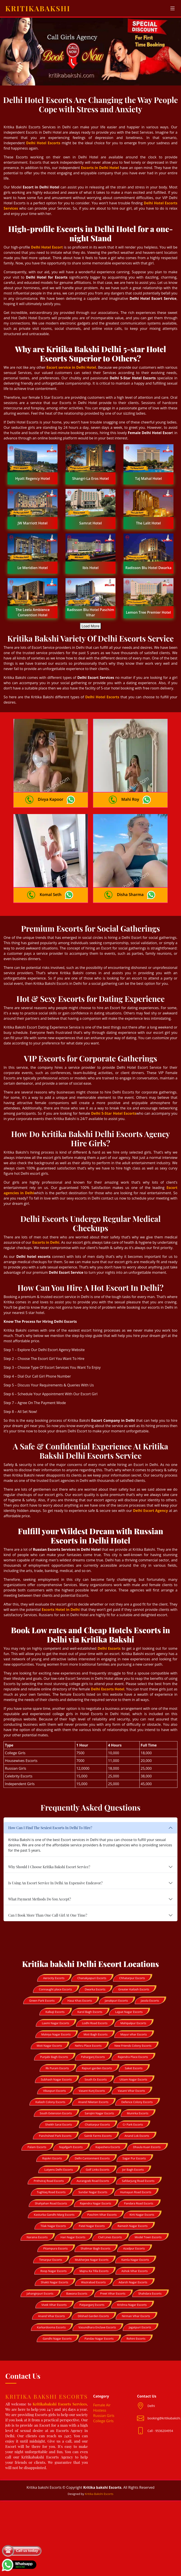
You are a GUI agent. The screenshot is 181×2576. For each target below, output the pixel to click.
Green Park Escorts (42, 1991)
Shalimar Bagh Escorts (95, 2239)
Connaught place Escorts (55, 1980)
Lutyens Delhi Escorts (58, 2160)
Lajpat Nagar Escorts (128, 2003)
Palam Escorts (36, 2138)
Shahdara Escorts (150, 2284)
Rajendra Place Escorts (133, 2048)
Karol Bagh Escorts (89, 2003)
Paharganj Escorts (93, 2048)
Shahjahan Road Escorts (51, 2194)
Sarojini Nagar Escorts (99, 2104)
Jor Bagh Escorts (133, 2160)
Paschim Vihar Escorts (102, 2205)
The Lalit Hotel (148, 523)
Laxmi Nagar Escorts (55, 2014)
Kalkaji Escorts (54, 2003)
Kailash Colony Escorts (50, 2093)
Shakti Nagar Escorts (54, 2273)
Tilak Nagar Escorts (53, 2217)
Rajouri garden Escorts (97, 2059)
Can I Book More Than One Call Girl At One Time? (47, 1906)
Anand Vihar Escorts (51, 2307)
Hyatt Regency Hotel (32, 478)
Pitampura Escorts (55, 2239)
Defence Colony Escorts (137, 2093)
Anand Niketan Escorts (93, 2093)
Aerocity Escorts (53, 1969)
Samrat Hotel (90, 523)
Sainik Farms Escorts (98, 2126)
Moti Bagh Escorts (95, 2025)
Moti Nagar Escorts (49, 2036)
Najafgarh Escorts (71, 2138)
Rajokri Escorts (52, 2149)
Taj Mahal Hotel (148, 478)
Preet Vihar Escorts (112, 2284)
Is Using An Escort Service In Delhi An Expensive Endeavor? (55, 1873)
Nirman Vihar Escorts (136, 2307)
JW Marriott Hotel (33, 523)
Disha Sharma (130, 885)
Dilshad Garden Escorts (93, 2307)
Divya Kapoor (50, 794)
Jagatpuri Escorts (140, 2318)
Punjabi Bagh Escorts (54, 2048)
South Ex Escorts (96, 2070)
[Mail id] (142, 2421)
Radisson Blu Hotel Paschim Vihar (90, 612)
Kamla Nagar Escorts (135, 2250)
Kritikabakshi (37, 8)
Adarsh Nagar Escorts (133, 2273)
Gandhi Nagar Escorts (57, 2329)
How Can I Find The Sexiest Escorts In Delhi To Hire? (50, 1818)
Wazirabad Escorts (93, 2273)
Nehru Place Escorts (88, 2036)
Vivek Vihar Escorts (54, 2295)
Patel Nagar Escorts (92, 2217)
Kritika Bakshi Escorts (99, 2485)
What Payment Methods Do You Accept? (39, 1889)
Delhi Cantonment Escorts (92, 2149)
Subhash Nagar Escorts (56, 2070)
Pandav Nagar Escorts (99, 2329)
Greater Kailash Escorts (133, 1980)
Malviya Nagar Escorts (56, 2025)
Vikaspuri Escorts (54, 2081)
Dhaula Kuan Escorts (147, 2138)
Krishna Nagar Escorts (132, 2295)
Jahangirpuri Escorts (40, 2284)
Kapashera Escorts (108, 2138)
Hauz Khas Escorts (79, 1991)
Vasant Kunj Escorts (92, 2081)
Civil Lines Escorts (110, 2228)
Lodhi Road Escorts (95, 2014)
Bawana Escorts (76, 2284)
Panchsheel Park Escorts (55, 2126)
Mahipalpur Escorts (133, 2014)
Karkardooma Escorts (51, 2318)
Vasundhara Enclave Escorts (97, 2318)
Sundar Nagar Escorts (92, 2183)
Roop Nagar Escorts (53, 2262)
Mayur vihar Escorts (133, 2025)
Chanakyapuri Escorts (91, 1969)
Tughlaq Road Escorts (51, 2183)
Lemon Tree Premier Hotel (148, 612)
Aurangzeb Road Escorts (93, 2172)
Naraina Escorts (37, 2228)
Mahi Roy (130, 794)
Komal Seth (51, 885)
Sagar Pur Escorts (134, 2149)
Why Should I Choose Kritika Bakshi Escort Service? (49, 1857)
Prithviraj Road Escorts (49, 2172)
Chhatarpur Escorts (132, 1969)
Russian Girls (103, 2406)
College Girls (103, 2411)
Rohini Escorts (136, 2329)
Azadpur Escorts (134, 2239)
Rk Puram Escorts (57, 2059)
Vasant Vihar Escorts (131, 2081)
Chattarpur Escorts (97, 2115)
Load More (90, 626)
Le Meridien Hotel (32, 567)
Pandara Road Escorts (138, 2194)
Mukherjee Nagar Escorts (91, 2250)
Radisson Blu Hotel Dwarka (148, 567)
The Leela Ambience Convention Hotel (32, 612)
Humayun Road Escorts (135, 2183)
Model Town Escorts (148, 2228)
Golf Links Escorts (97, 2160)
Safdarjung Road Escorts (138, 2172)
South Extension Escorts (56, 2104)
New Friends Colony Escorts (132, 2036)
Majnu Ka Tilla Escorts (93, 2262)
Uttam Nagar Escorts (133, 2070)
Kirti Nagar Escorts (141, 2205)
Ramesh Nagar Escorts (132, 2217)
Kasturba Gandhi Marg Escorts (54, 2205)
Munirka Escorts (137, 2104)
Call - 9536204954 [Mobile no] (160, 2421)
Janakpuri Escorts (116, 1991)
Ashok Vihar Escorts (134, 2262)
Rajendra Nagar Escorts (95, 2194)
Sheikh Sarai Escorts (58, 2115)
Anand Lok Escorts (137, 2126)
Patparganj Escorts (91, 2295)
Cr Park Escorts (133, 2115)
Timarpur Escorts (50, 2250)
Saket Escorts (133, 2059)
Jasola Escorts (150, 1991)
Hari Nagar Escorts (72, 2228)
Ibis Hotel (90, 567)
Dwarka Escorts (95, 1980)
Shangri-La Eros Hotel (90, 478)
